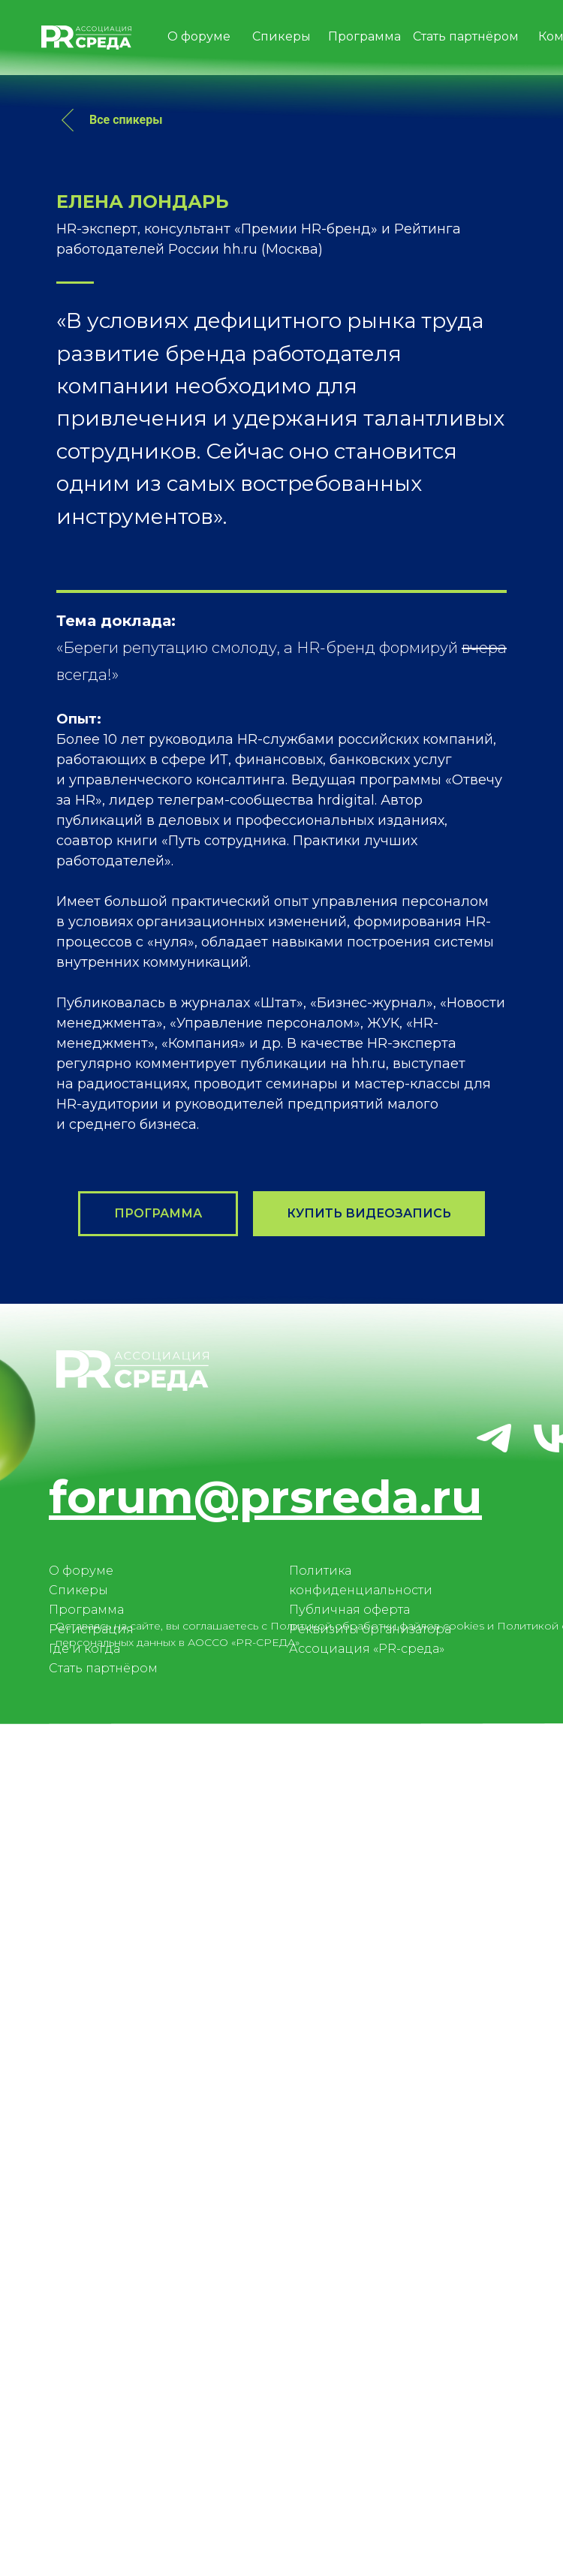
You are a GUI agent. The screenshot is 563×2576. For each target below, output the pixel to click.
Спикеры (78, 2378)
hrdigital (346, 1588)
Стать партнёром (103, 2456)
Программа (86, 2398)
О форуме (81, 2359)
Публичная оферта (349, 2398)
